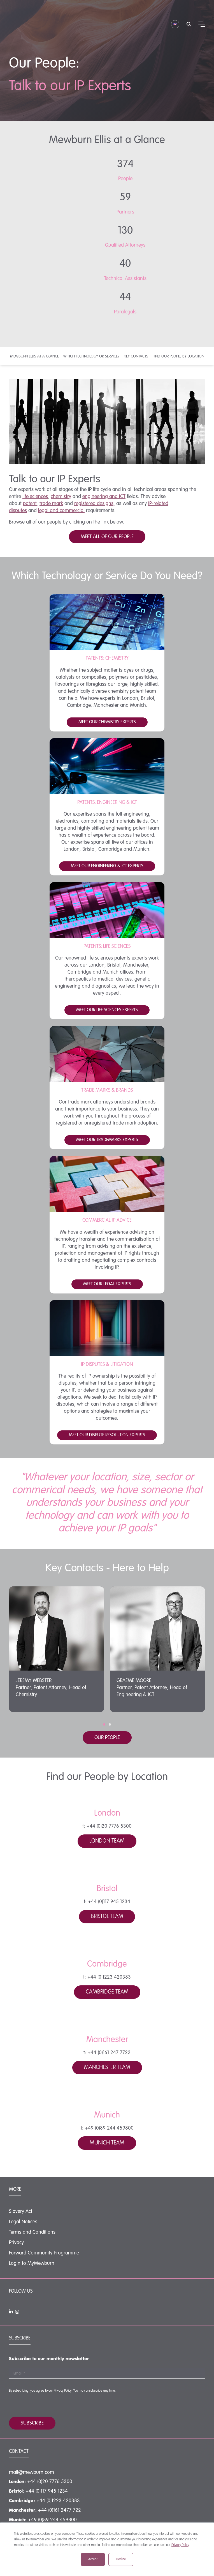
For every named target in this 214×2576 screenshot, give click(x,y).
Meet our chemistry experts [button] (107, 722)
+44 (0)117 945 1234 (46, 2491)
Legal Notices (23, 2221)
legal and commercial (61, 510)
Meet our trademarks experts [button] (107, 1140)
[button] (104, 1724)
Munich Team (107, 2143)
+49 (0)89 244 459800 (52, 2519)
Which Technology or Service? (91, 356)
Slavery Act (20, 2211)
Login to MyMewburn (31, 2263)
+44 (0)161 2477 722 (59, 2510)
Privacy (16, 2242)
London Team (107, 1841)
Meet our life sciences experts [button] (107, 1010)
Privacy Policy (180, 2545)
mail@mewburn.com (31, 2472)
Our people (107, 1737)
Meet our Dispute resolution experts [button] (107, 1435)
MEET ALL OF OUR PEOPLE (107, 536)
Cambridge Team (107, 1992)
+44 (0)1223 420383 (58, 2500)
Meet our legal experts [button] (107, 1284)
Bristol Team (107, 1916)
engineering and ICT (103, 496)
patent (30, 503)
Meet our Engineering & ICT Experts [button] (107, 866)
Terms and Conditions (32, 2232)
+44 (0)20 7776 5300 (49, 2481)
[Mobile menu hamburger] (201, 12)
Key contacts (136, 356)
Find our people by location (178, 356)
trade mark (51, 503)
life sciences (35, 496)
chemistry (61, 496)
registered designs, (94, 503)
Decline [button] (121, 2559)
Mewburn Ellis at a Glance (34, 356)
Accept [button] (92, 2559)
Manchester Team (107, 2067)
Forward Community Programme (44, 2253)
